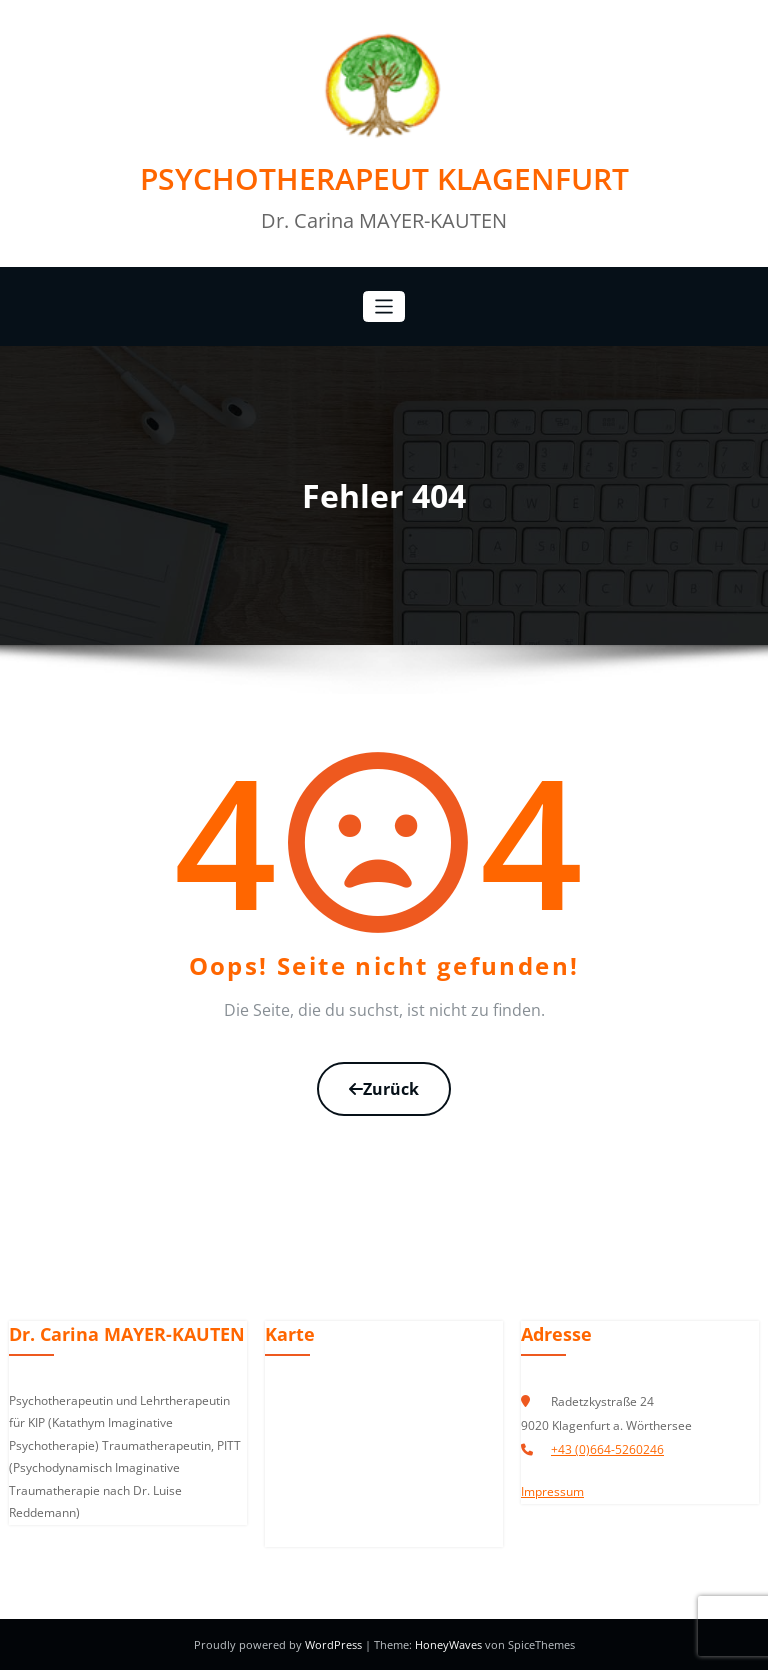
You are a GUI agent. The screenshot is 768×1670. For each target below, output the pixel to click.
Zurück (384, 1089)
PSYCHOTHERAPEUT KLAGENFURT (384, 178)
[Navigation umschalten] (384, 306)
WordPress (335, 1644)
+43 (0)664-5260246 (607, 1449)
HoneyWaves (448, 1644)
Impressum (552, 1491)
